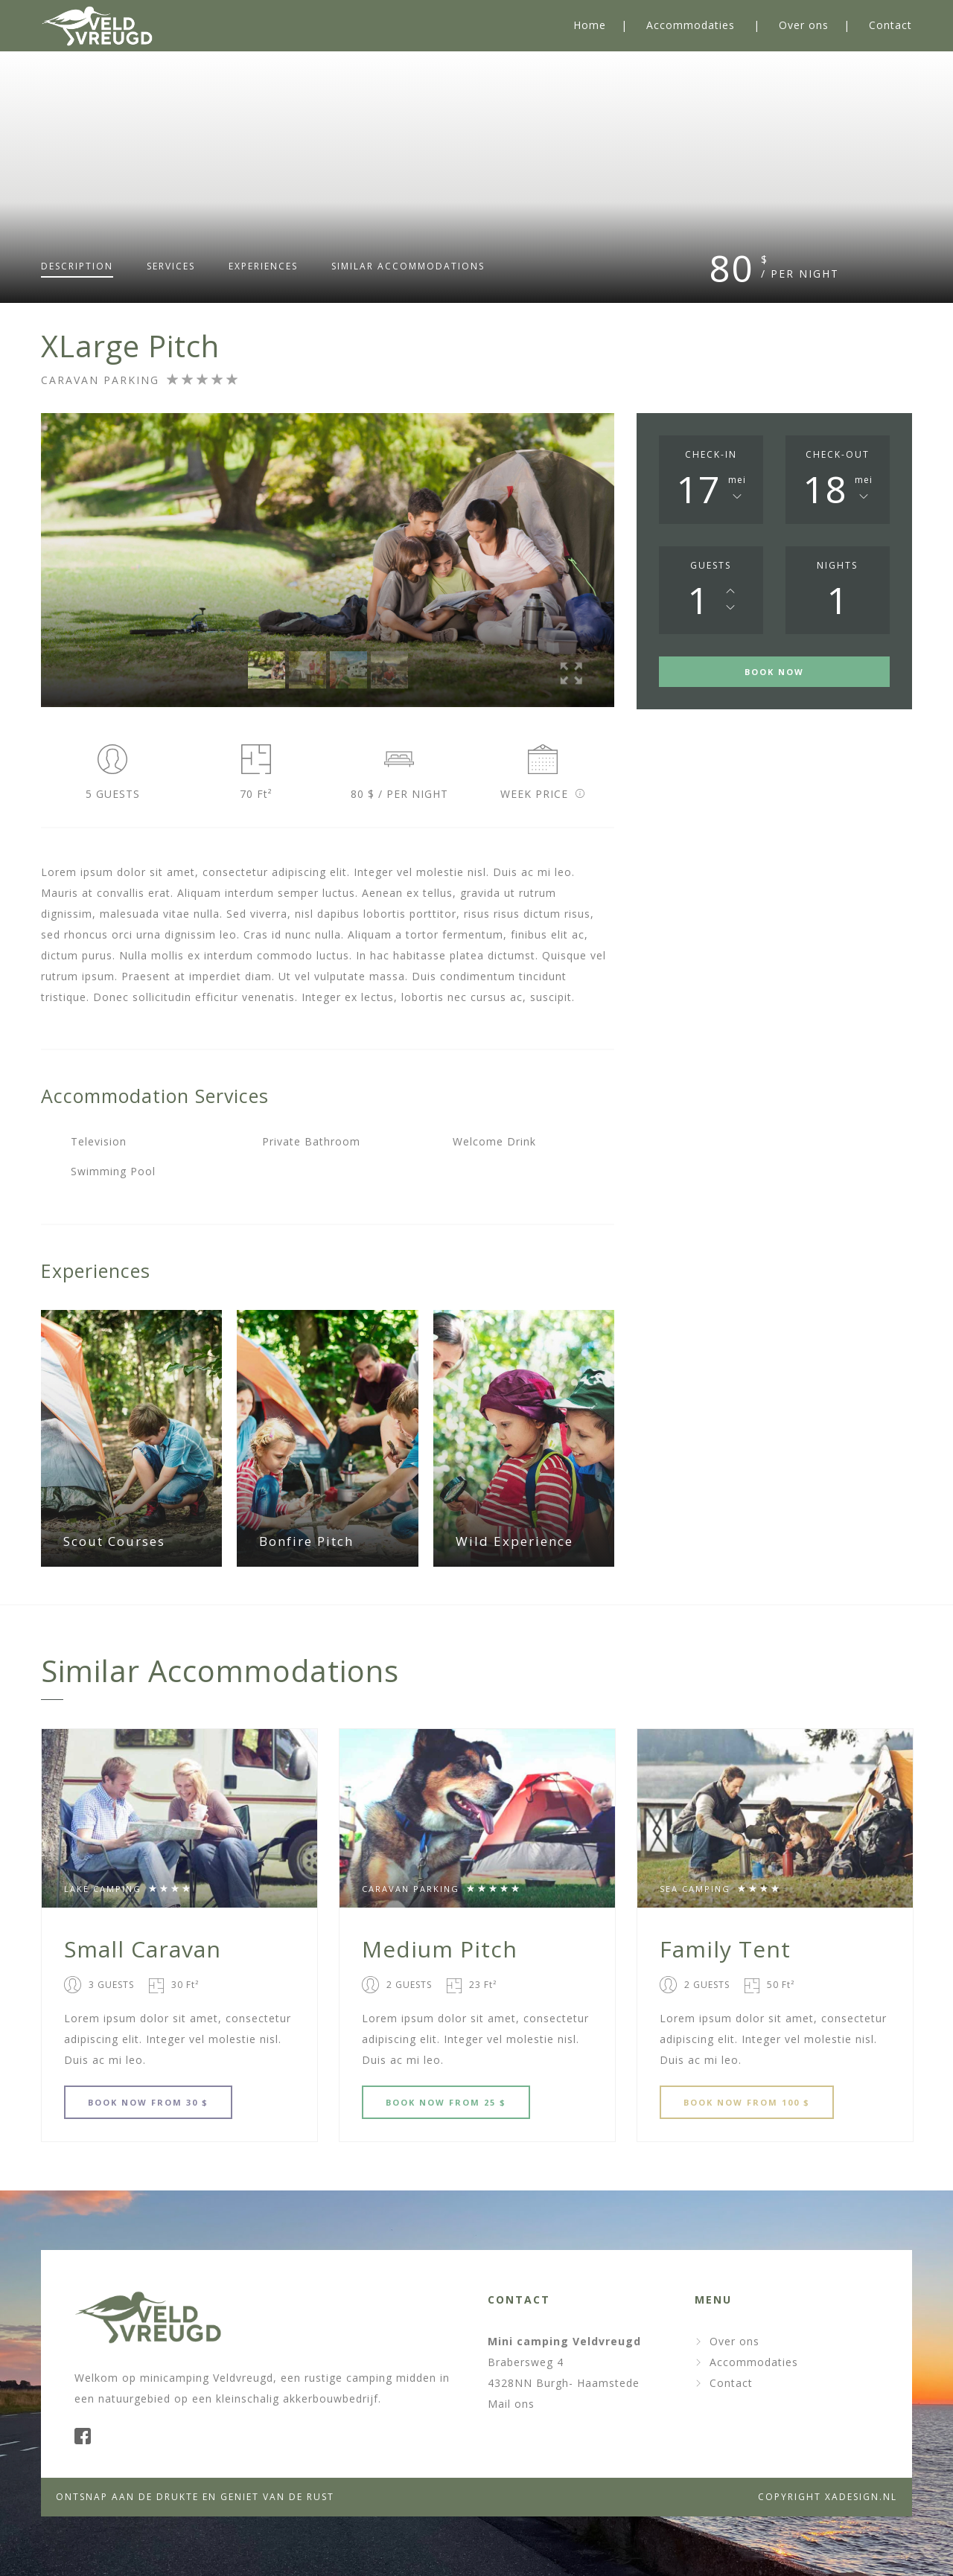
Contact (890, 25)
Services (171, 266)
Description (77, 266)
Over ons (804, 25)
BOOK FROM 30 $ (148, 2102)
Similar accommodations (408, 266)
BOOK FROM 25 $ (446, 2102)
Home (589, 25)
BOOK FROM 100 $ (746, 2102)
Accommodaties (690, 25)
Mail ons (511, 2404)
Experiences (263, 266)
